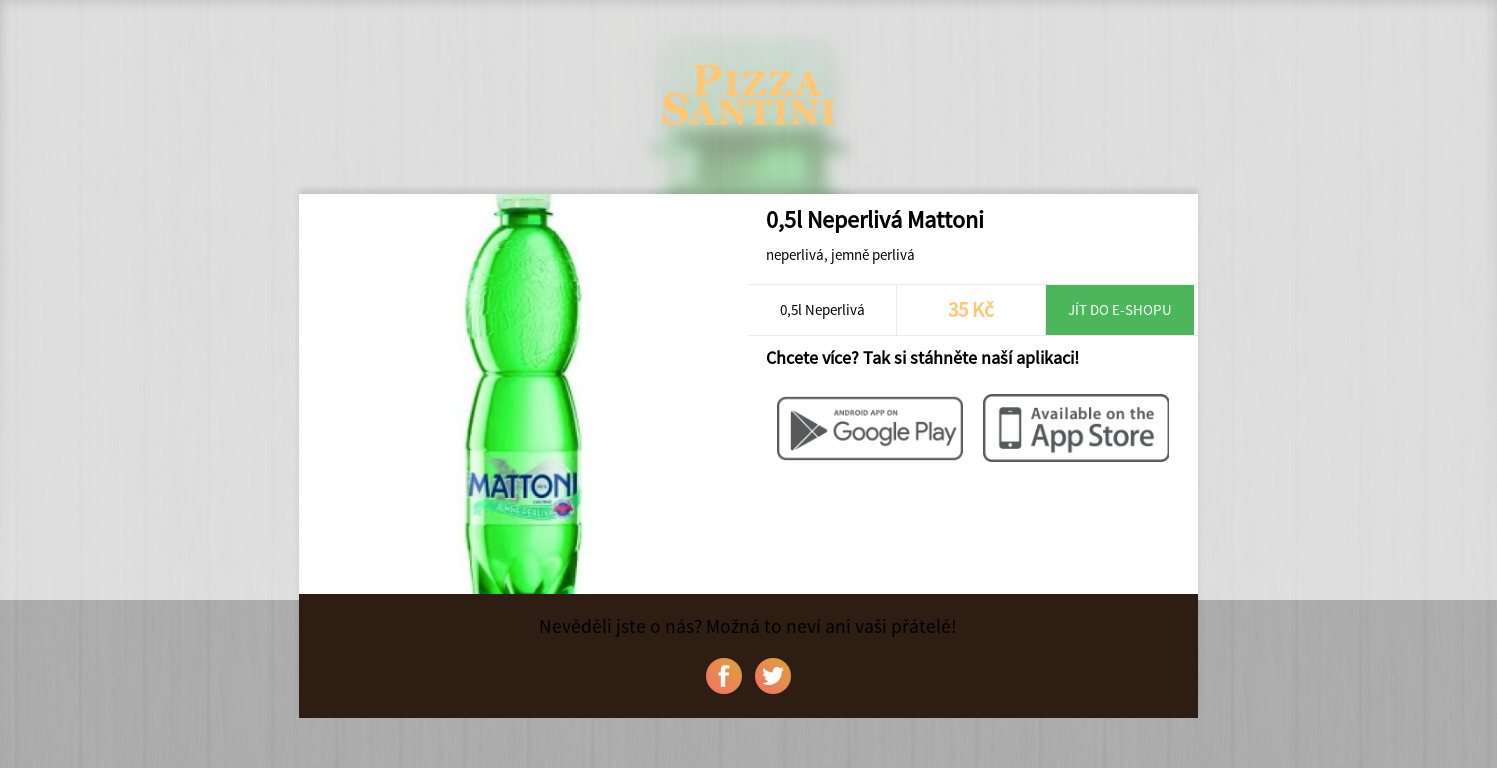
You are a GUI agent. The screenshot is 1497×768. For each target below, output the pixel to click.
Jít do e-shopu (1120, 309)
